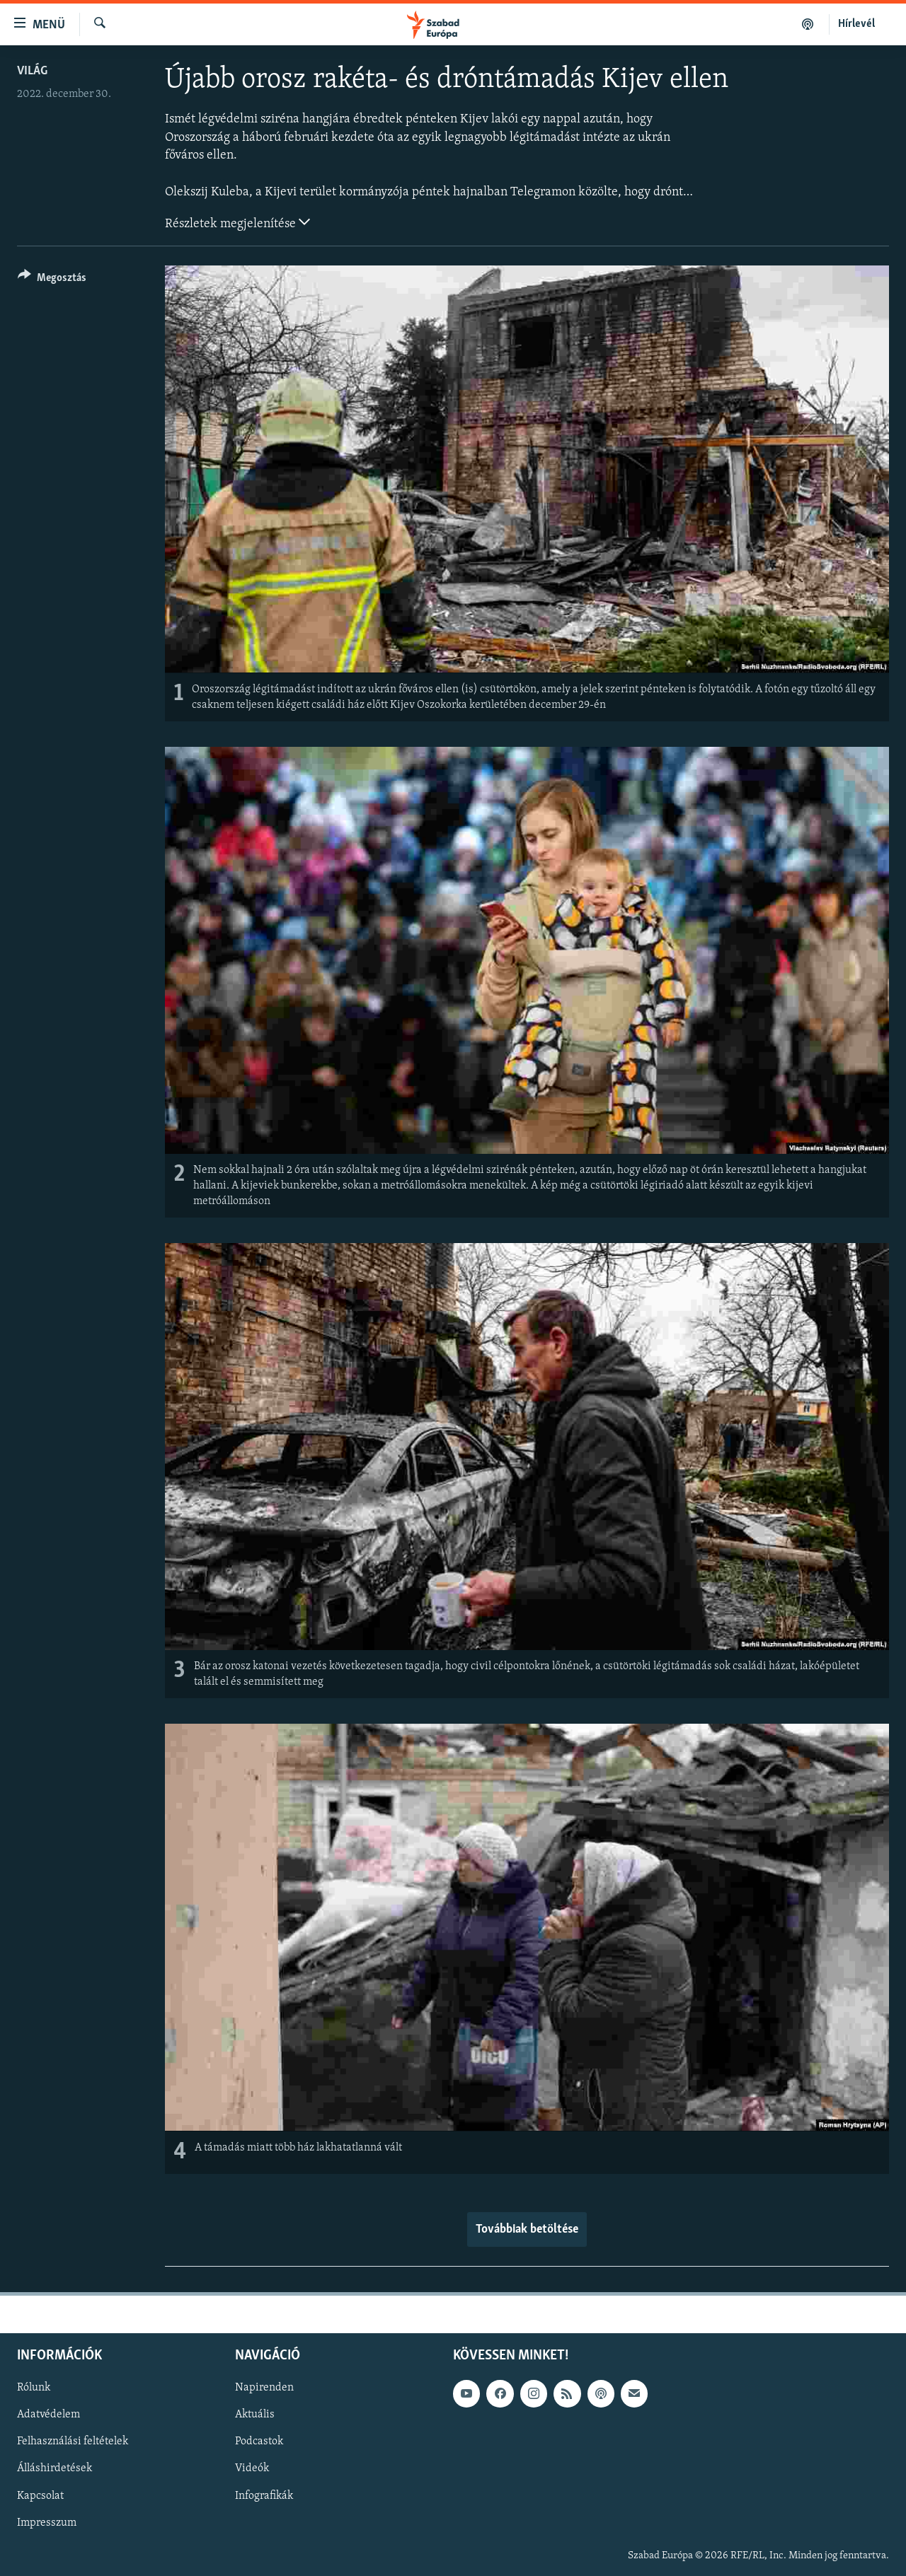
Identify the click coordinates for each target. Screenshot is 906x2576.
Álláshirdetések (54, 2468)
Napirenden (264, 2387)
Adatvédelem (48, 2414)
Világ (32, 71)
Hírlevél (856, 24)
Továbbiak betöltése (527, 2229)
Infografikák (264, 2495)
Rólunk (33, 2387)
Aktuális (255, 2414)
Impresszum (46, 2522)
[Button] (52, 279)
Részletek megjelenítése (237, 222)
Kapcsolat (40, 2495)
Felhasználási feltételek (72, 2441)
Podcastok (259, 2441)
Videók (252, 2468)
